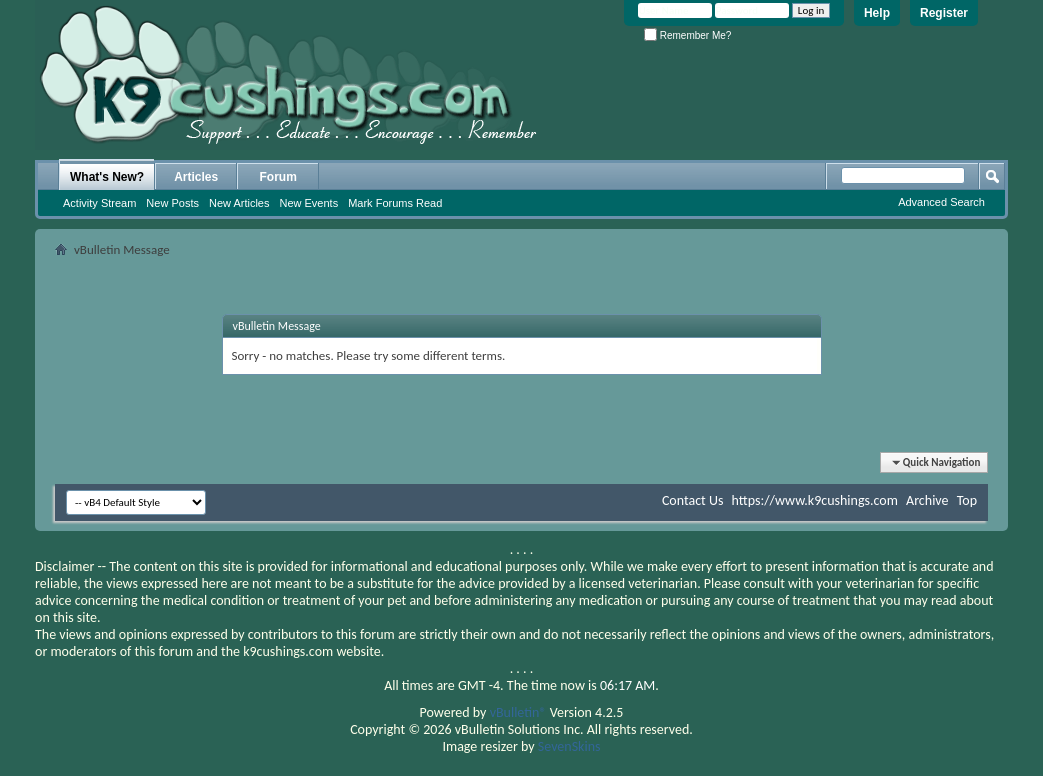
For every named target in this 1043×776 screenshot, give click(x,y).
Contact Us (693, 500)
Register (944, 13)
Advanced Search (941, 202)
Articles (196, 177)
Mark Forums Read (395, 203)
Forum (278, 177)
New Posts (172, 203)
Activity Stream (99, 203)
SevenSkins (569, 746)
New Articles (239, 203)
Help (877, 13)
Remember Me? (687, 35)
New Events (308, 203)
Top (967, 500)
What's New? (107, 177)
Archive (927, 500)
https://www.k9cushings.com (815, 500)
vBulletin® (518, 712)
